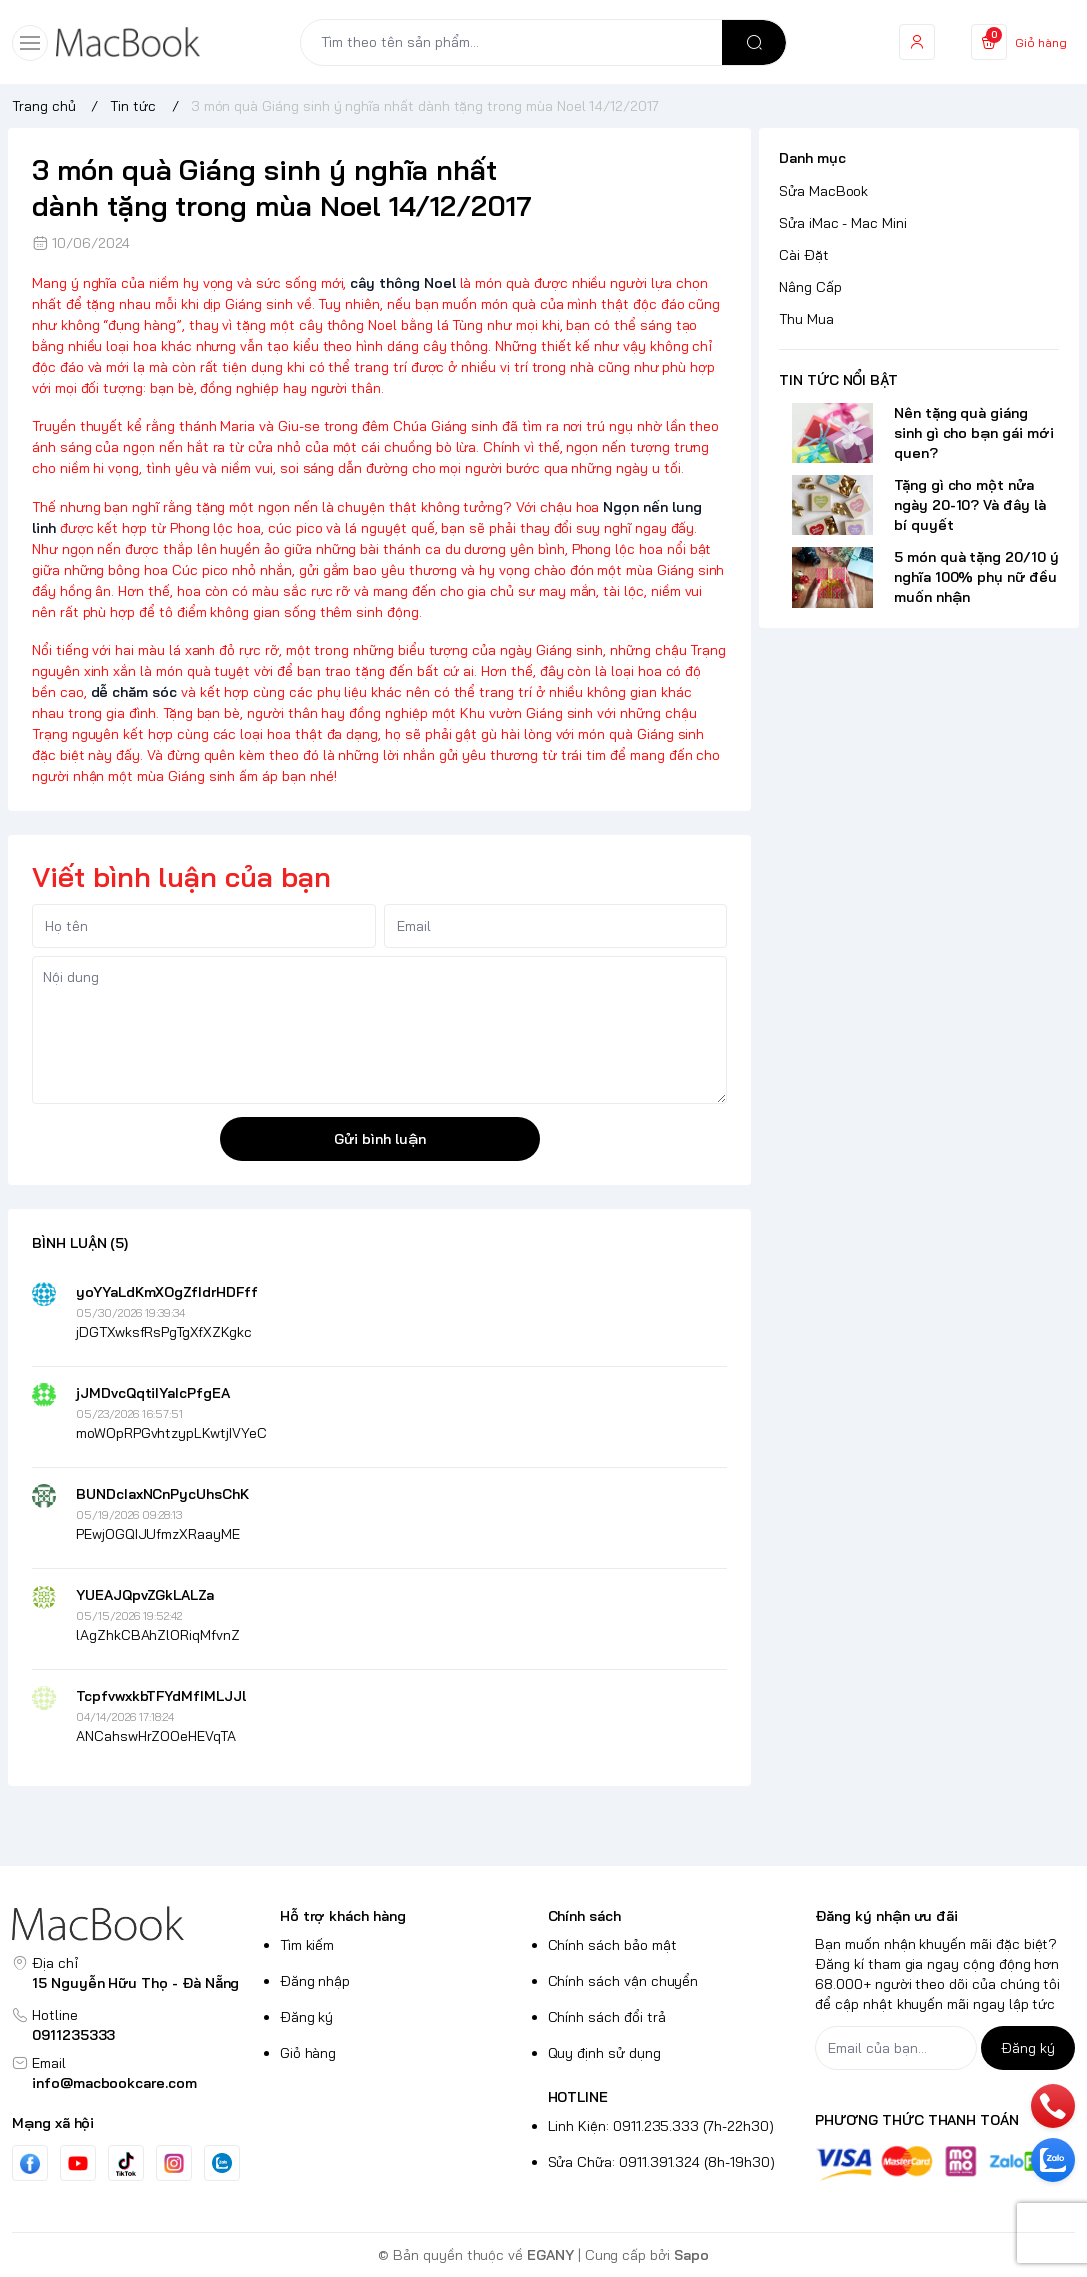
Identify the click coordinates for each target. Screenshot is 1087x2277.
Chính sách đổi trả (607, 2017)
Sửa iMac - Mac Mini (843, 223)
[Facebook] (30, 2163)
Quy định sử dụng (604, 2053)
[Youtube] (78, 2163)
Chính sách (584, 1916)
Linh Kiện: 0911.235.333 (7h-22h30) (661, 2126)
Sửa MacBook (823, 191)
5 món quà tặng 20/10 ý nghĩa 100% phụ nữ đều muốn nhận (976, 577)
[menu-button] (30, 43)
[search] (754, 42)
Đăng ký (307, 2017)
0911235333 (73, 2035)
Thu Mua (806, 319)
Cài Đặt (804, 255)
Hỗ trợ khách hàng (343, 1916)
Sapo (691, 2255)
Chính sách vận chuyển (623, 1981)
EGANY (550, 2255)
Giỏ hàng (308, 2053)
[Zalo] (222, 2163)
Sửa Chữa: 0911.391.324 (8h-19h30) (661, 2162)
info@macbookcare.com (114, 2083)
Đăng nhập (315, 1981)
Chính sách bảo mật (612, 1945)
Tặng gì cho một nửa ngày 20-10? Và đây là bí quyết (970, 505)
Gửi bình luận (380, 1139)
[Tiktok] (126, 2163)
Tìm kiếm (307, 1945)
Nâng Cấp (810, 287)
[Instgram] (174, 2163)
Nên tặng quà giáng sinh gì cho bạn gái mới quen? (974, 433)
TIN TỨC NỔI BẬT (838, 380)
